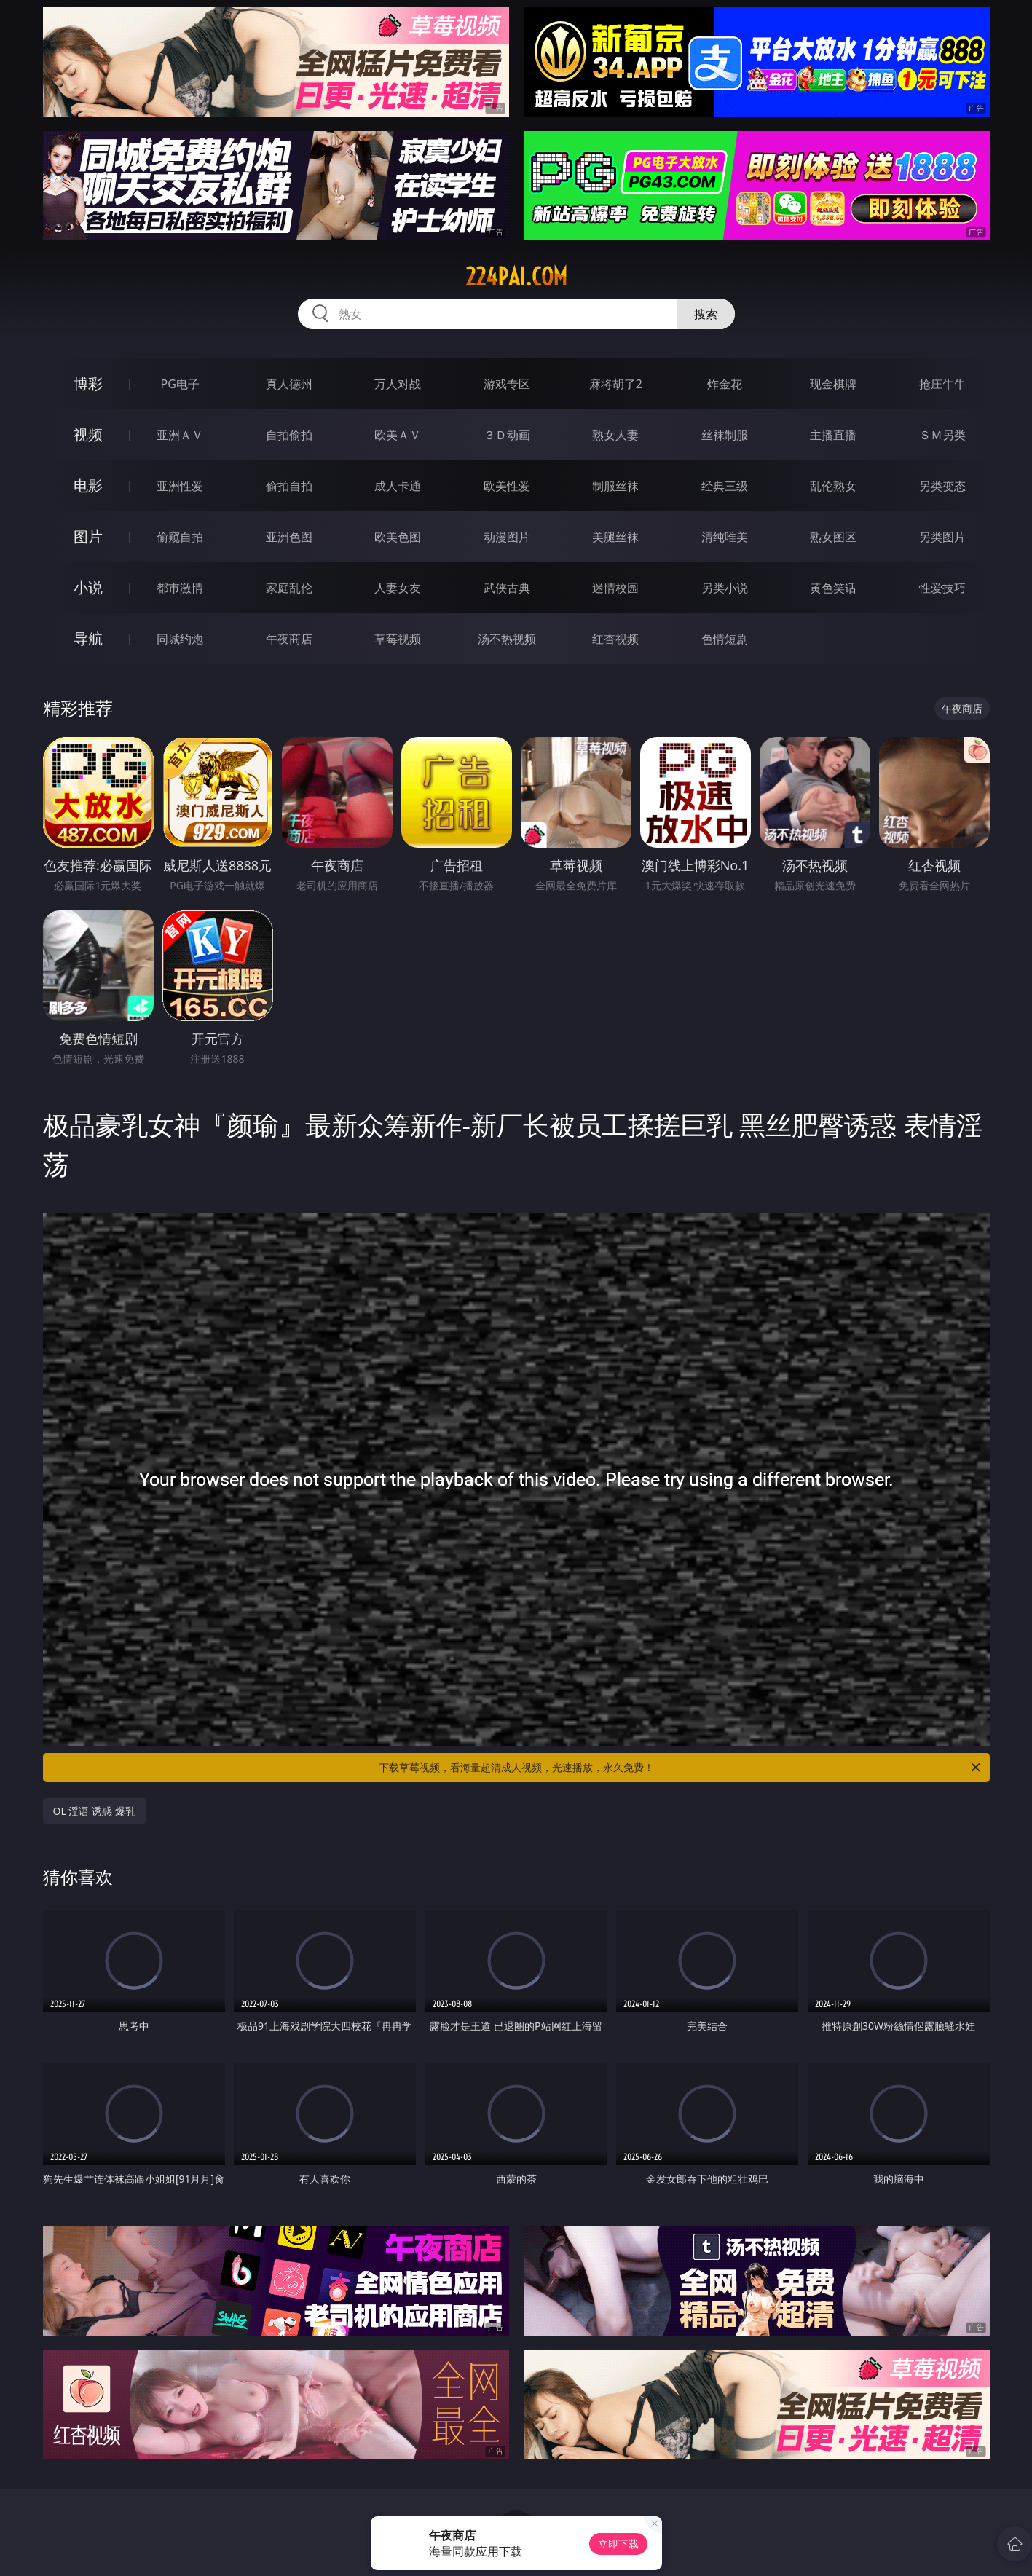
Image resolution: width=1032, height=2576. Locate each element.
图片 (88, 536)
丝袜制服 (724, 435)
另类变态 (942, 486)
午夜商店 (289, 639)
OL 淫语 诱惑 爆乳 (94, 1811)
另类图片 (942, 537)
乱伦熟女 (833, 486)
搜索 (705, 314)
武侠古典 (507, 588)
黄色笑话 (833, 588)
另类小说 (724, 588)
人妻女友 (397, 588)
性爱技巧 (942, 588)
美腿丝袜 (615, 537)
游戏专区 (507, 384)
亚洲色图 (289, 537)
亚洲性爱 (180, 486)
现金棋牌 (833, 384)
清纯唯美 (724, 537)
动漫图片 (507, 537)
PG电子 (180, 384)
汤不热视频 (507, 639)
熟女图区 (833, 537)
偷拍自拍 (289, 486)
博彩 (88, 383)
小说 (88, 587)
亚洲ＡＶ (180, 435)
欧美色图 (397, 537)
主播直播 (833, 435)
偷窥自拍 (180, 537)
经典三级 (724, 486)
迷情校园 (615, 588)
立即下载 (618, 2544)
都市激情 (180, 588)
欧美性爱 (507, 486)
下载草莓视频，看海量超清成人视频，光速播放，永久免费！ (680, 1767)
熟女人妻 (615, 435)
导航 (88, 638)
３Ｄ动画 (507, 435)
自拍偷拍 (289, 435)
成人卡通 (397, 486)
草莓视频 (397, 639)
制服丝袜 (615, 486)
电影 (88, 485)
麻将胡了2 (615, 384)
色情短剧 (724, 639)
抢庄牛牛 (942, 384)
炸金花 (724, 384)
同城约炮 (180, 639)
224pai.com (516, 276)
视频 (88, 434)
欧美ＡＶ (397, 435)
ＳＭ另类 (942, 435)
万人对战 (397, 384)
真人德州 (289, 384)
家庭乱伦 (289, 588)
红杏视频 (615, 639)
